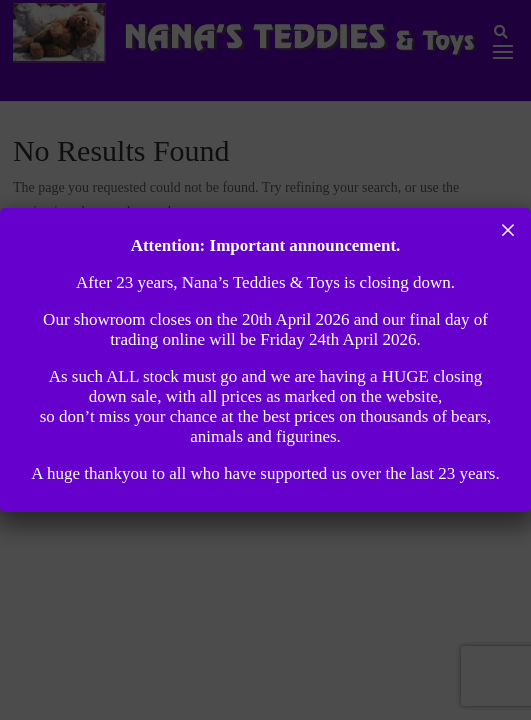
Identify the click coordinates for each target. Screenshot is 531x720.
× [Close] (508, 230)
